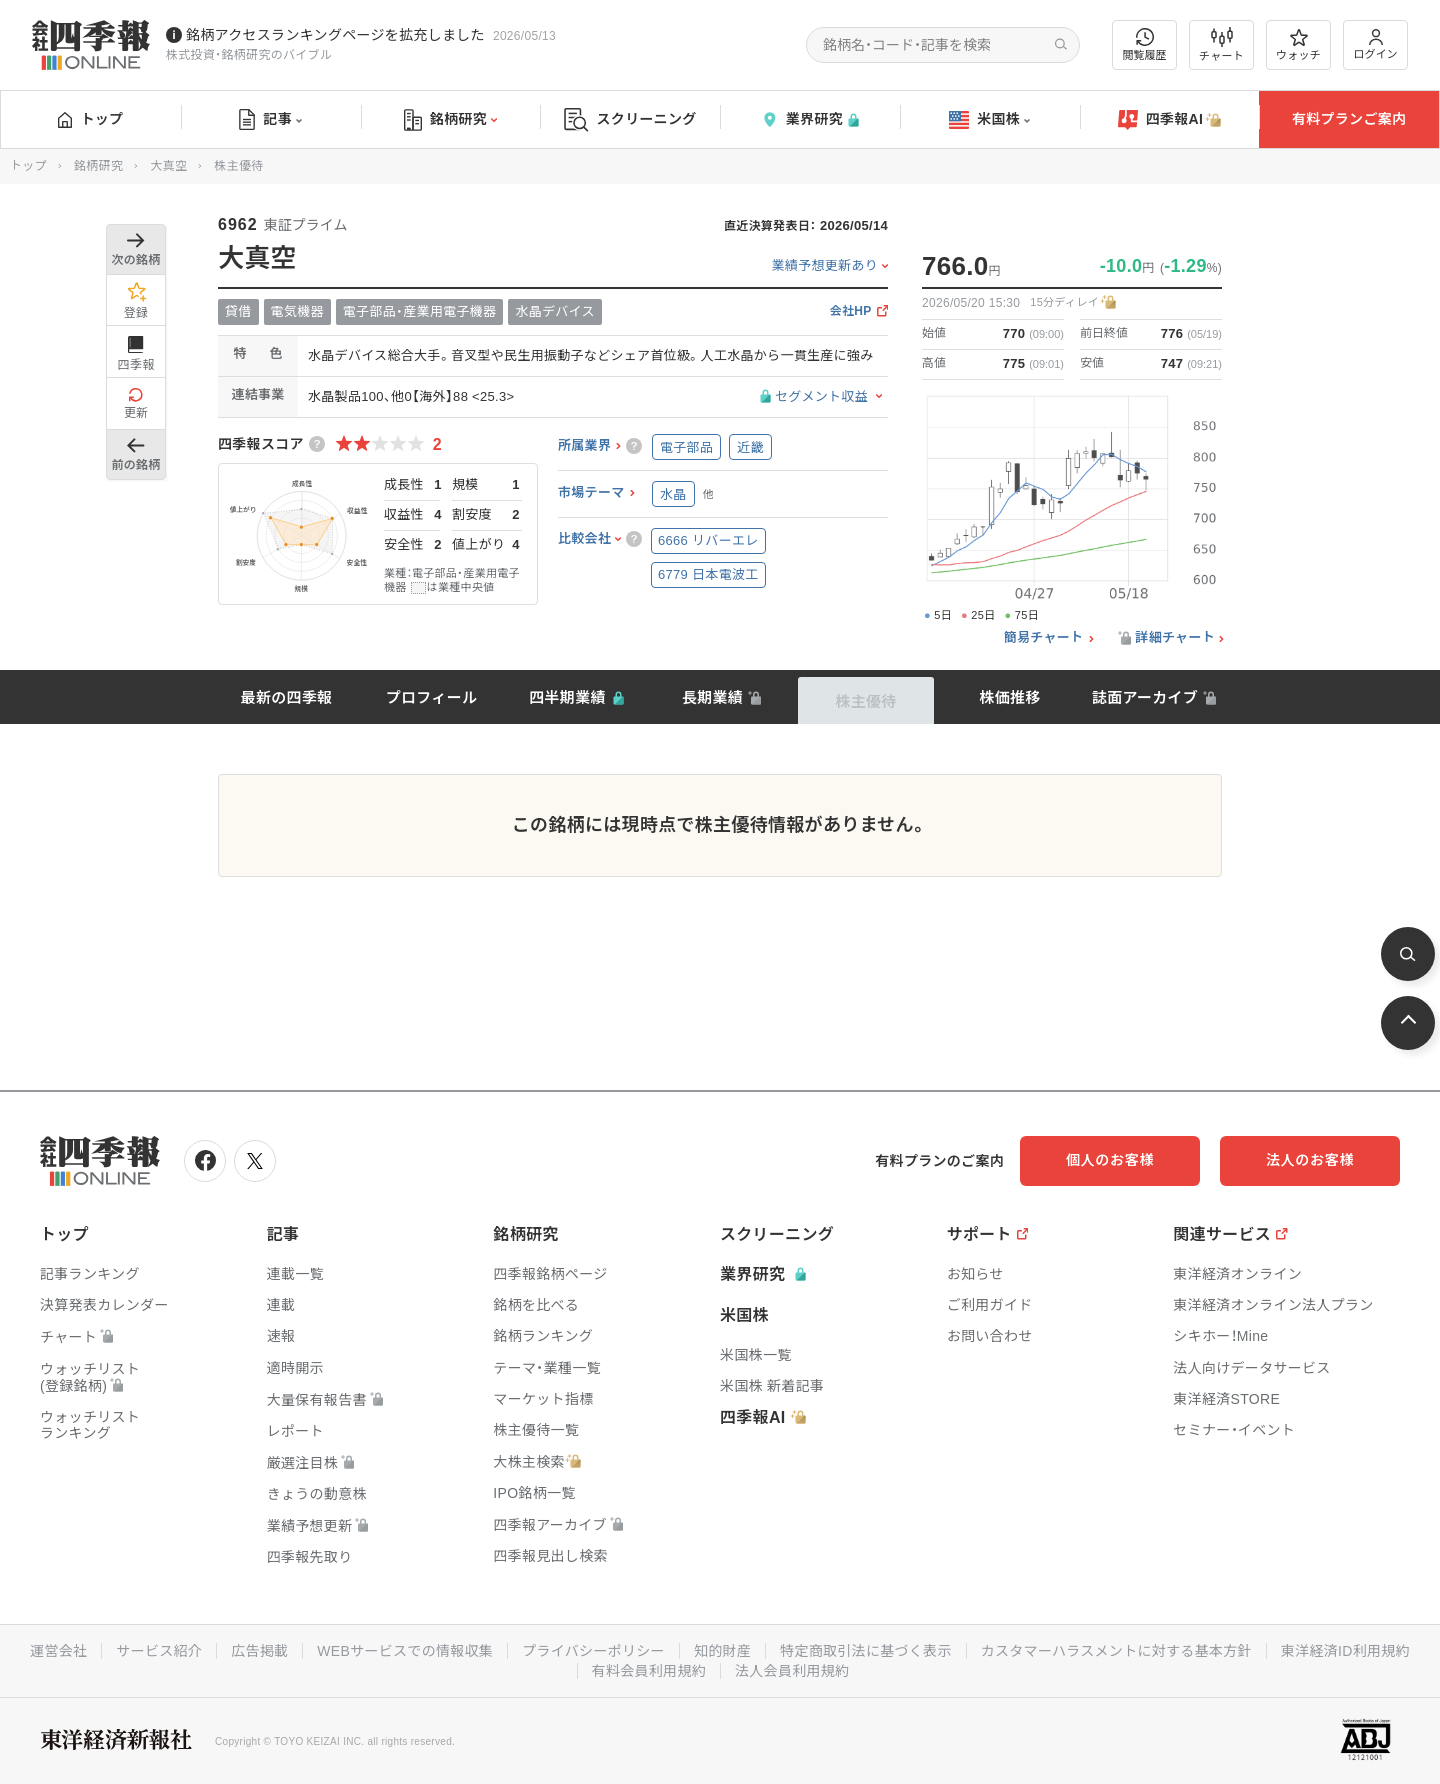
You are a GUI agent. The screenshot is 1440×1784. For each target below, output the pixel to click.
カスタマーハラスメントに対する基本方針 (1116, 1651)
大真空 (168, 166)
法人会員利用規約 (792, 1671)
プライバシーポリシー (593, 1651)
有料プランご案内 (1349, 119)
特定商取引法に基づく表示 (866, 1651)
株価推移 (1009, 697)
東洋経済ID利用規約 (1345, 1651)
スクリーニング (630, 119)
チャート (1221, 45)
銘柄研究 (450, 120)
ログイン (1376, 44)
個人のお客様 (1110, 1160)
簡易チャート (1044, 638)
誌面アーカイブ (1145, 697)
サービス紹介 (159, 1651)
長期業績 (712, 697)
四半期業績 (567, 697)
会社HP (851, 311)
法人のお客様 (1310, 1160)
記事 (270, 120)
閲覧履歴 (1145, 44)
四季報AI (1170, 120)
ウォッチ (1298, 45)
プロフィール (432, 697)
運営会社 (58, 1651)
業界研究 (810, 119)
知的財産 (722, 1651)
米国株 (989, 120)
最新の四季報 (287, 697)
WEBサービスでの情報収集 (405, 1651)
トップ (90, 119)
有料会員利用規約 (649, 1671)
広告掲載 (259, 1651)
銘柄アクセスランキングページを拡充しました (335, 35)
